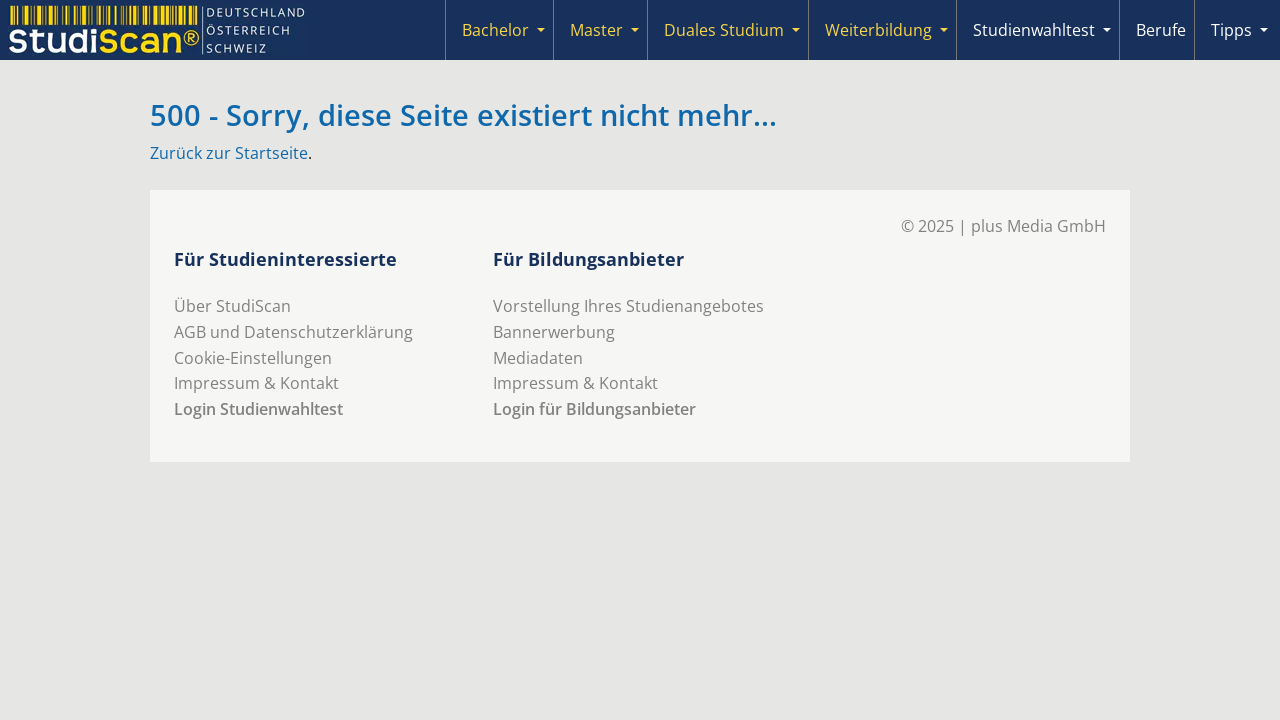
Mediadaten (538, 358)
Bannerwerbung (554, 332)
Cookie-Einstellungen (253, 358)
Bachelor (495, 30)
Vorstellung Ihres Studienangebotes (628, 306)
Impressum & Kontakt (256, 383)
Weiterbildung (878, 30)
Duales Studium (724, 30)
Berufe (1161, 30)
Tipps (1231, 30)
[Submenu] (541, 30)
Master (596, 30)
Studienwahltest (1034, 30)
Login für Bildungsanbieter (594, 409)
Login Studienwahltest (258, 409)
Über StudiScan (232, 306)
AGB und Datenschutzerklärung (293, 332)
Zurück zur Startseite (229, 153)
